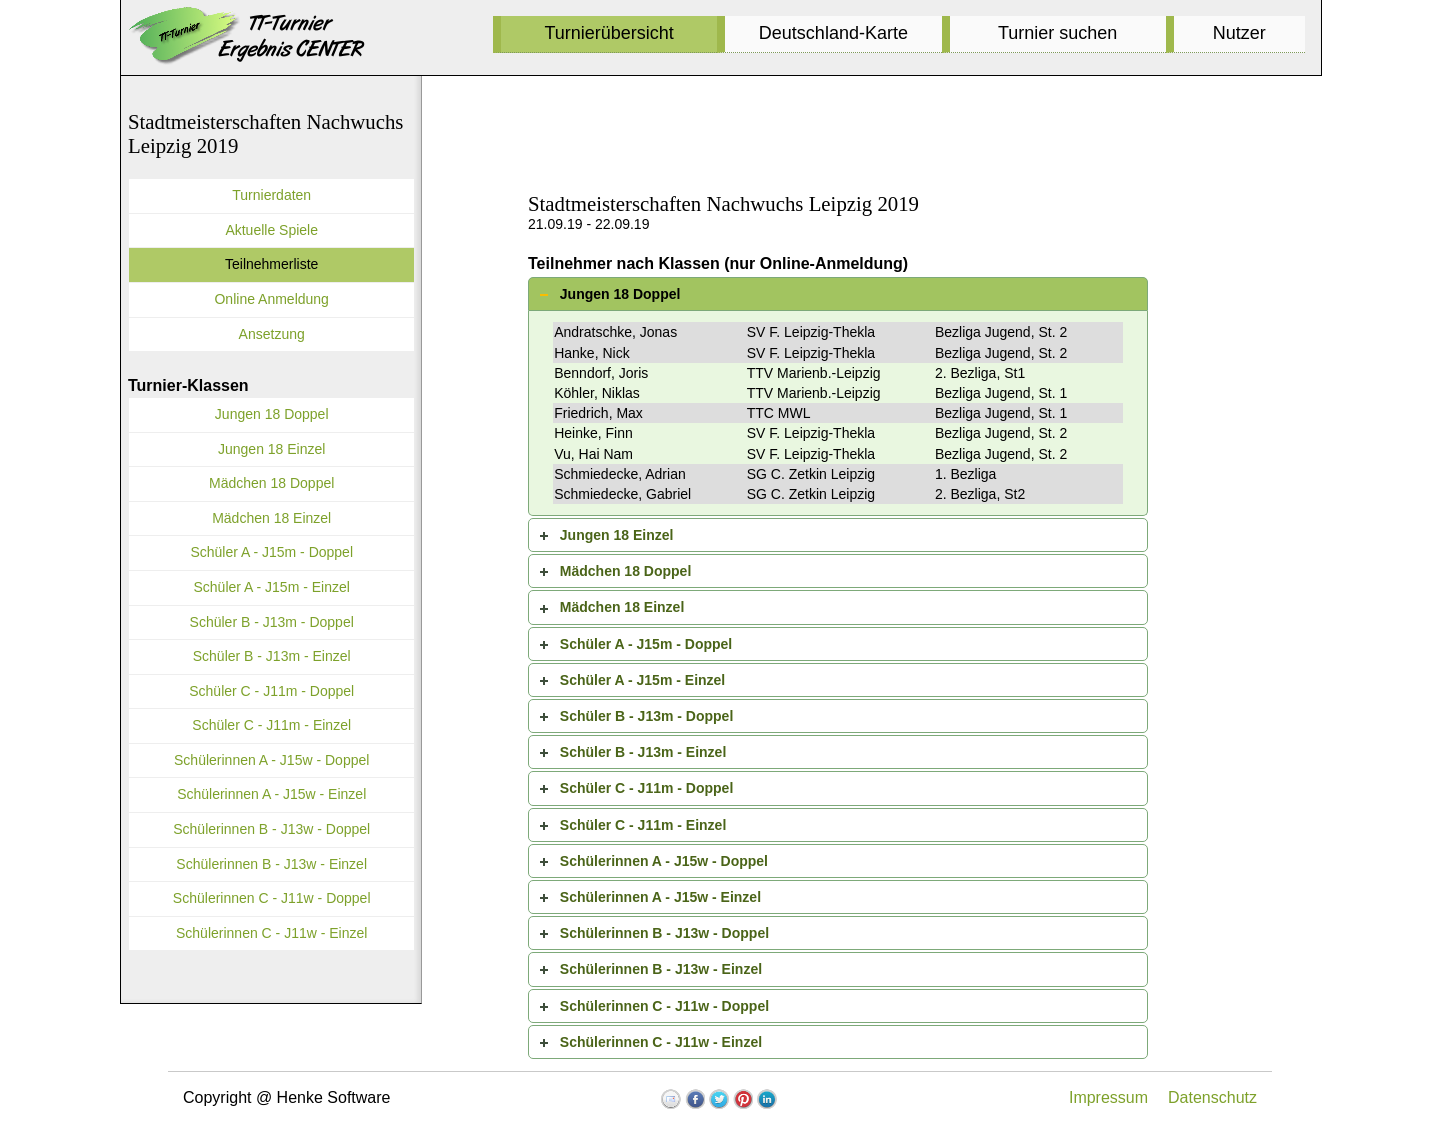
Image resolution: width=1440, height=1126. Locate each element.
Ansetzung (272, 334)
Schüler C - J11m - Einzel (643, 825)
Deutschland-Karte (833, 33)
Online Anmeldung (271, 299)
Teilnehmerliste (271, 264)
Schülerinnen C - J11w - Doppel (664, 1006)
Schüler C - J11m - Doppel (646, 788)
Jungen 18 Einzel (617, 535)
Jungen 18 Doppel (620, 294)
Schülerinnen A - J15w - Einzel (660, 897)
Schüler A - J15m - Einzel (642, 680)
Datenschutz (1212, 1097)
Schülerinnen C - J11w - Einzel (661, 1042)
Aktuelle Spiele (271, 230)
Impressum (1108, 1097)
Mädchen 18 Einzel (622, 607)
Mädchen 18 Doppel (625, 571)
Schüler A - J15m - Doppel (646, 644)
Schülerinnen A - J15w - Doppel (664, 861)
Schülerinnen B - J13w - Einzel (661, 969)
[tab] (838, 294)
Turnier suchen (1057, 33)
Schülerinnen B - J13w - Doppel (664, 933)
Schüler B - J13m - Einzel (643, 752)
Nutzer (1239, 33)
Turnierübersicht (608, 33)
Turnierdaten (271, 195)
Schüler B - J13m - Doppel (646, 716)
